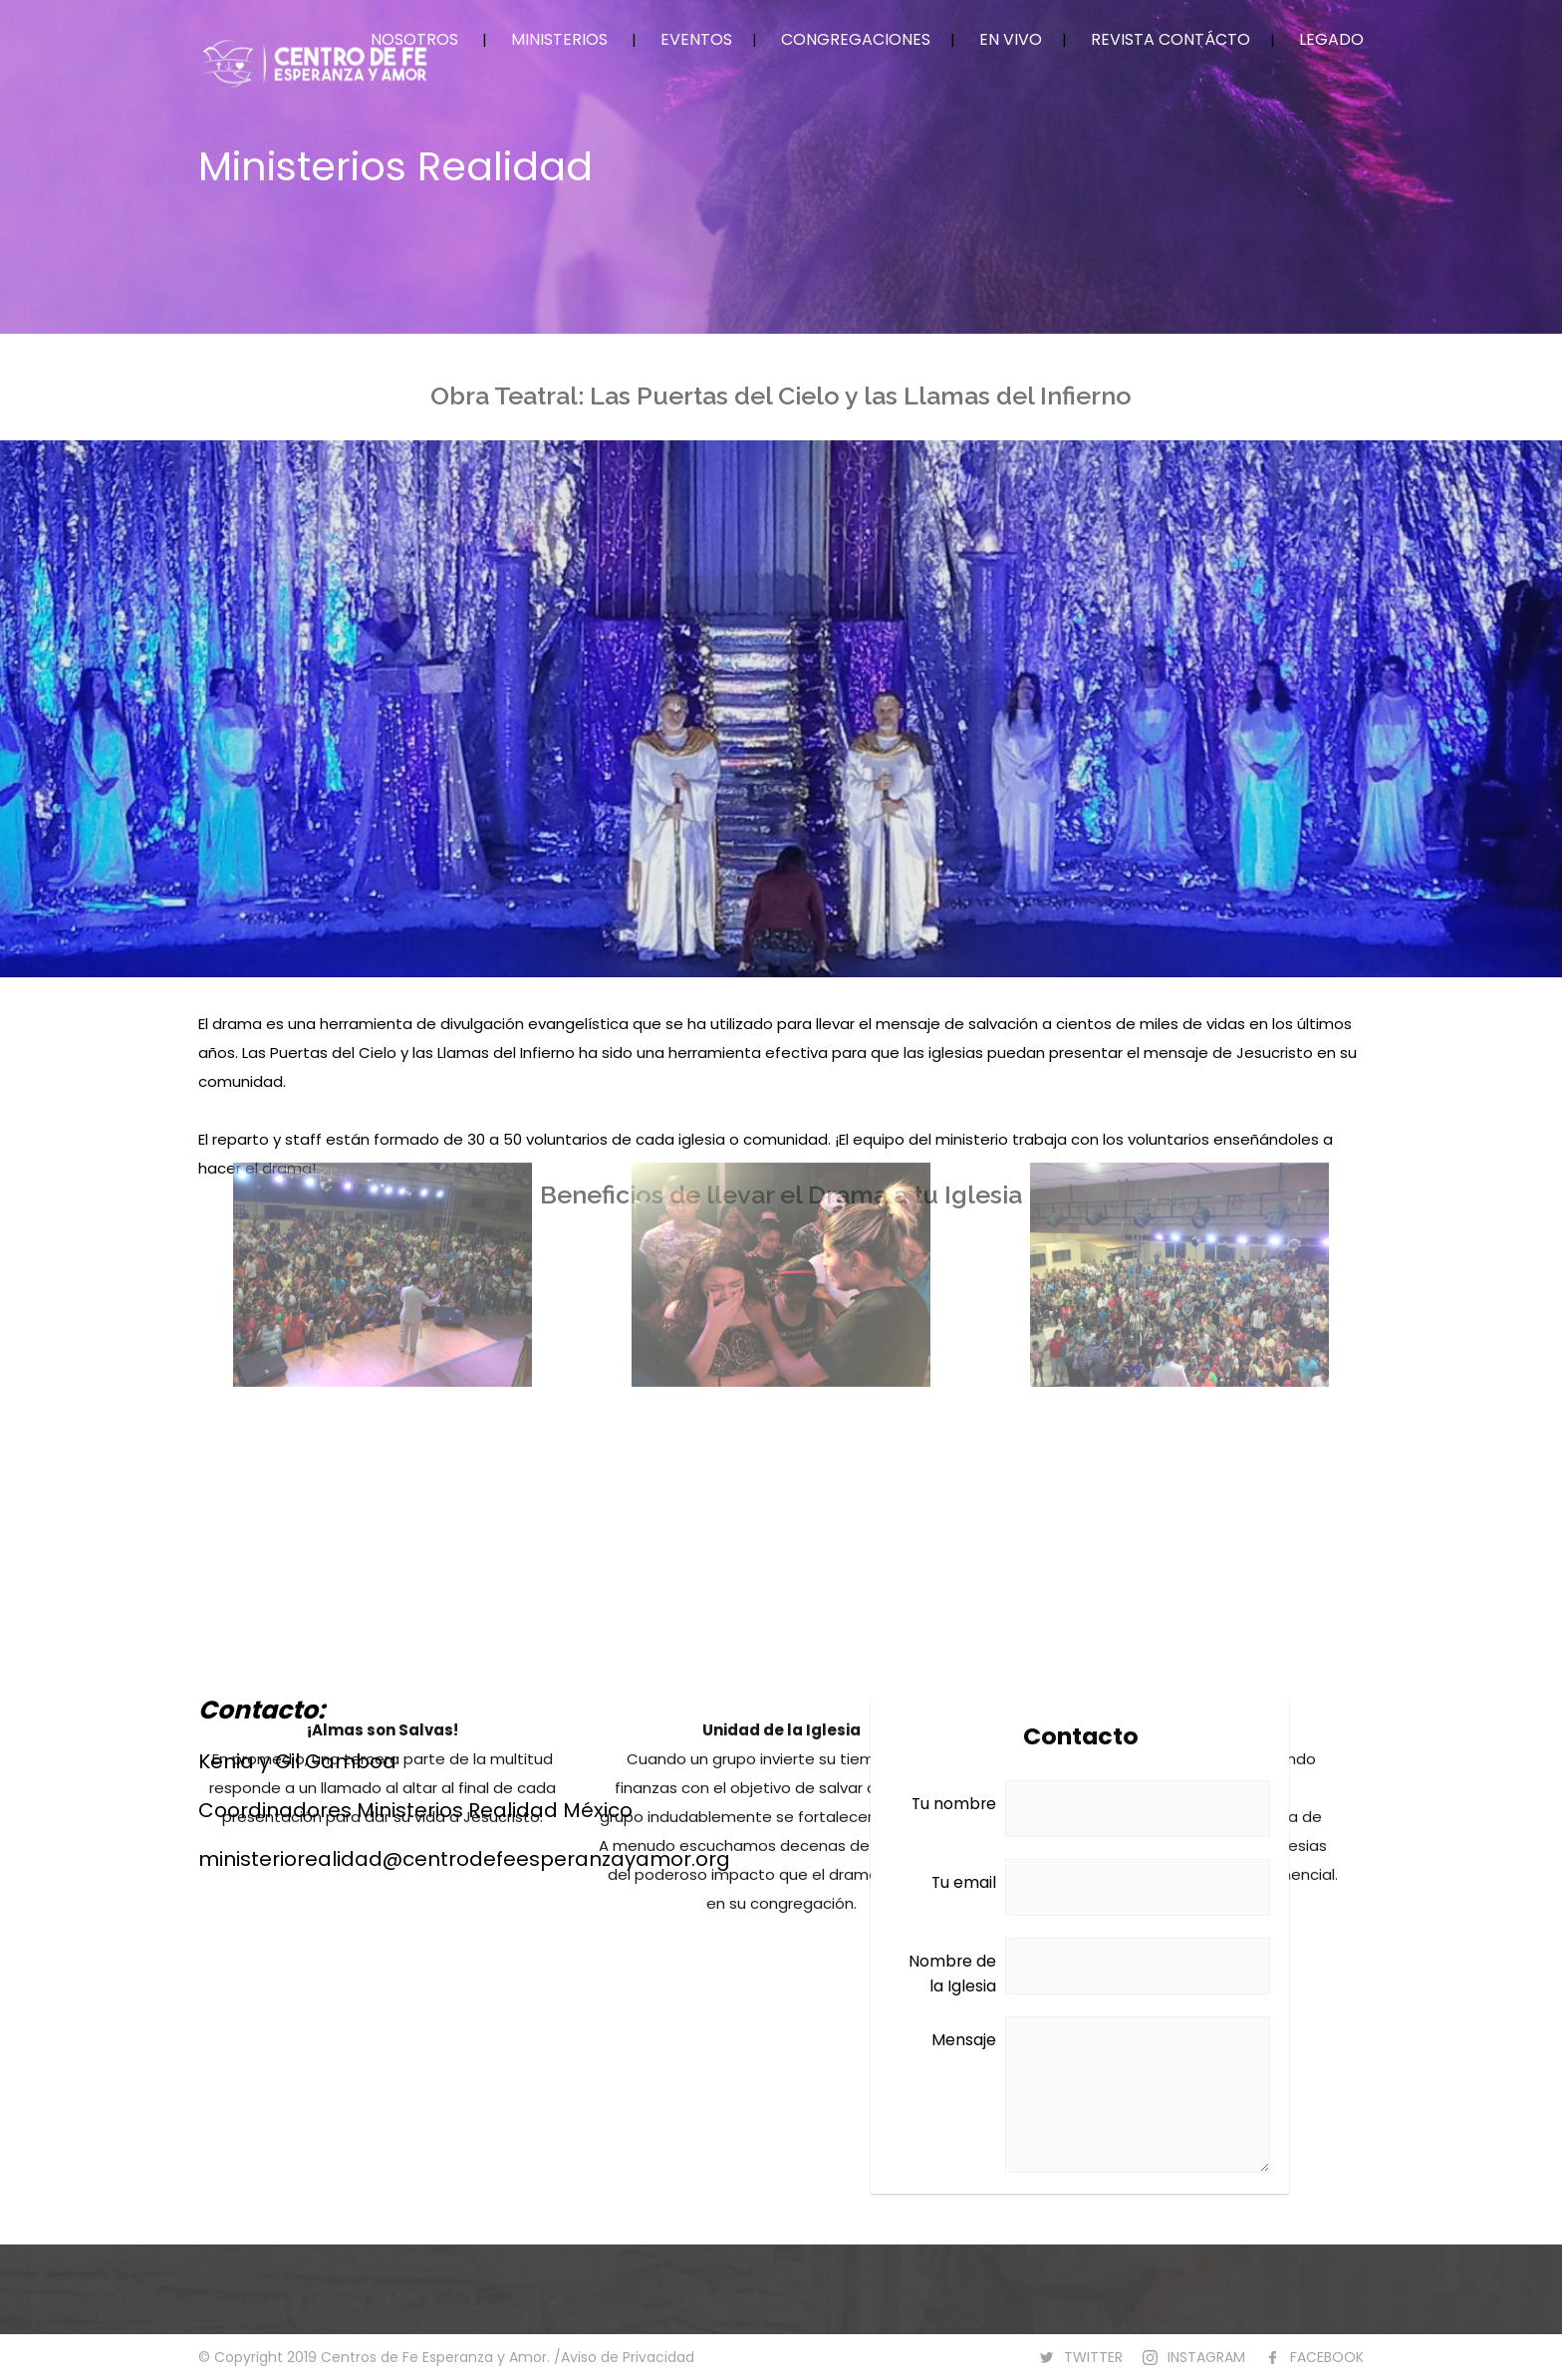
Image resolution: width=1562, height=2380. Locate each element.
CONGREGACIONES (855, 39)
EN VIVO (1010, 39)
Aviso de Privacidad (627, 2357)
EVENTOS (696, 39)
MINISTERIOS (559, 39)
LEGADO (1331, 39)
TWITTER (1093, 2357)
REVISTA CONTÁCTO (1170, 39)
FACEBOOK (1327, 2357)
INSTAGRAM (1206, 2357)
